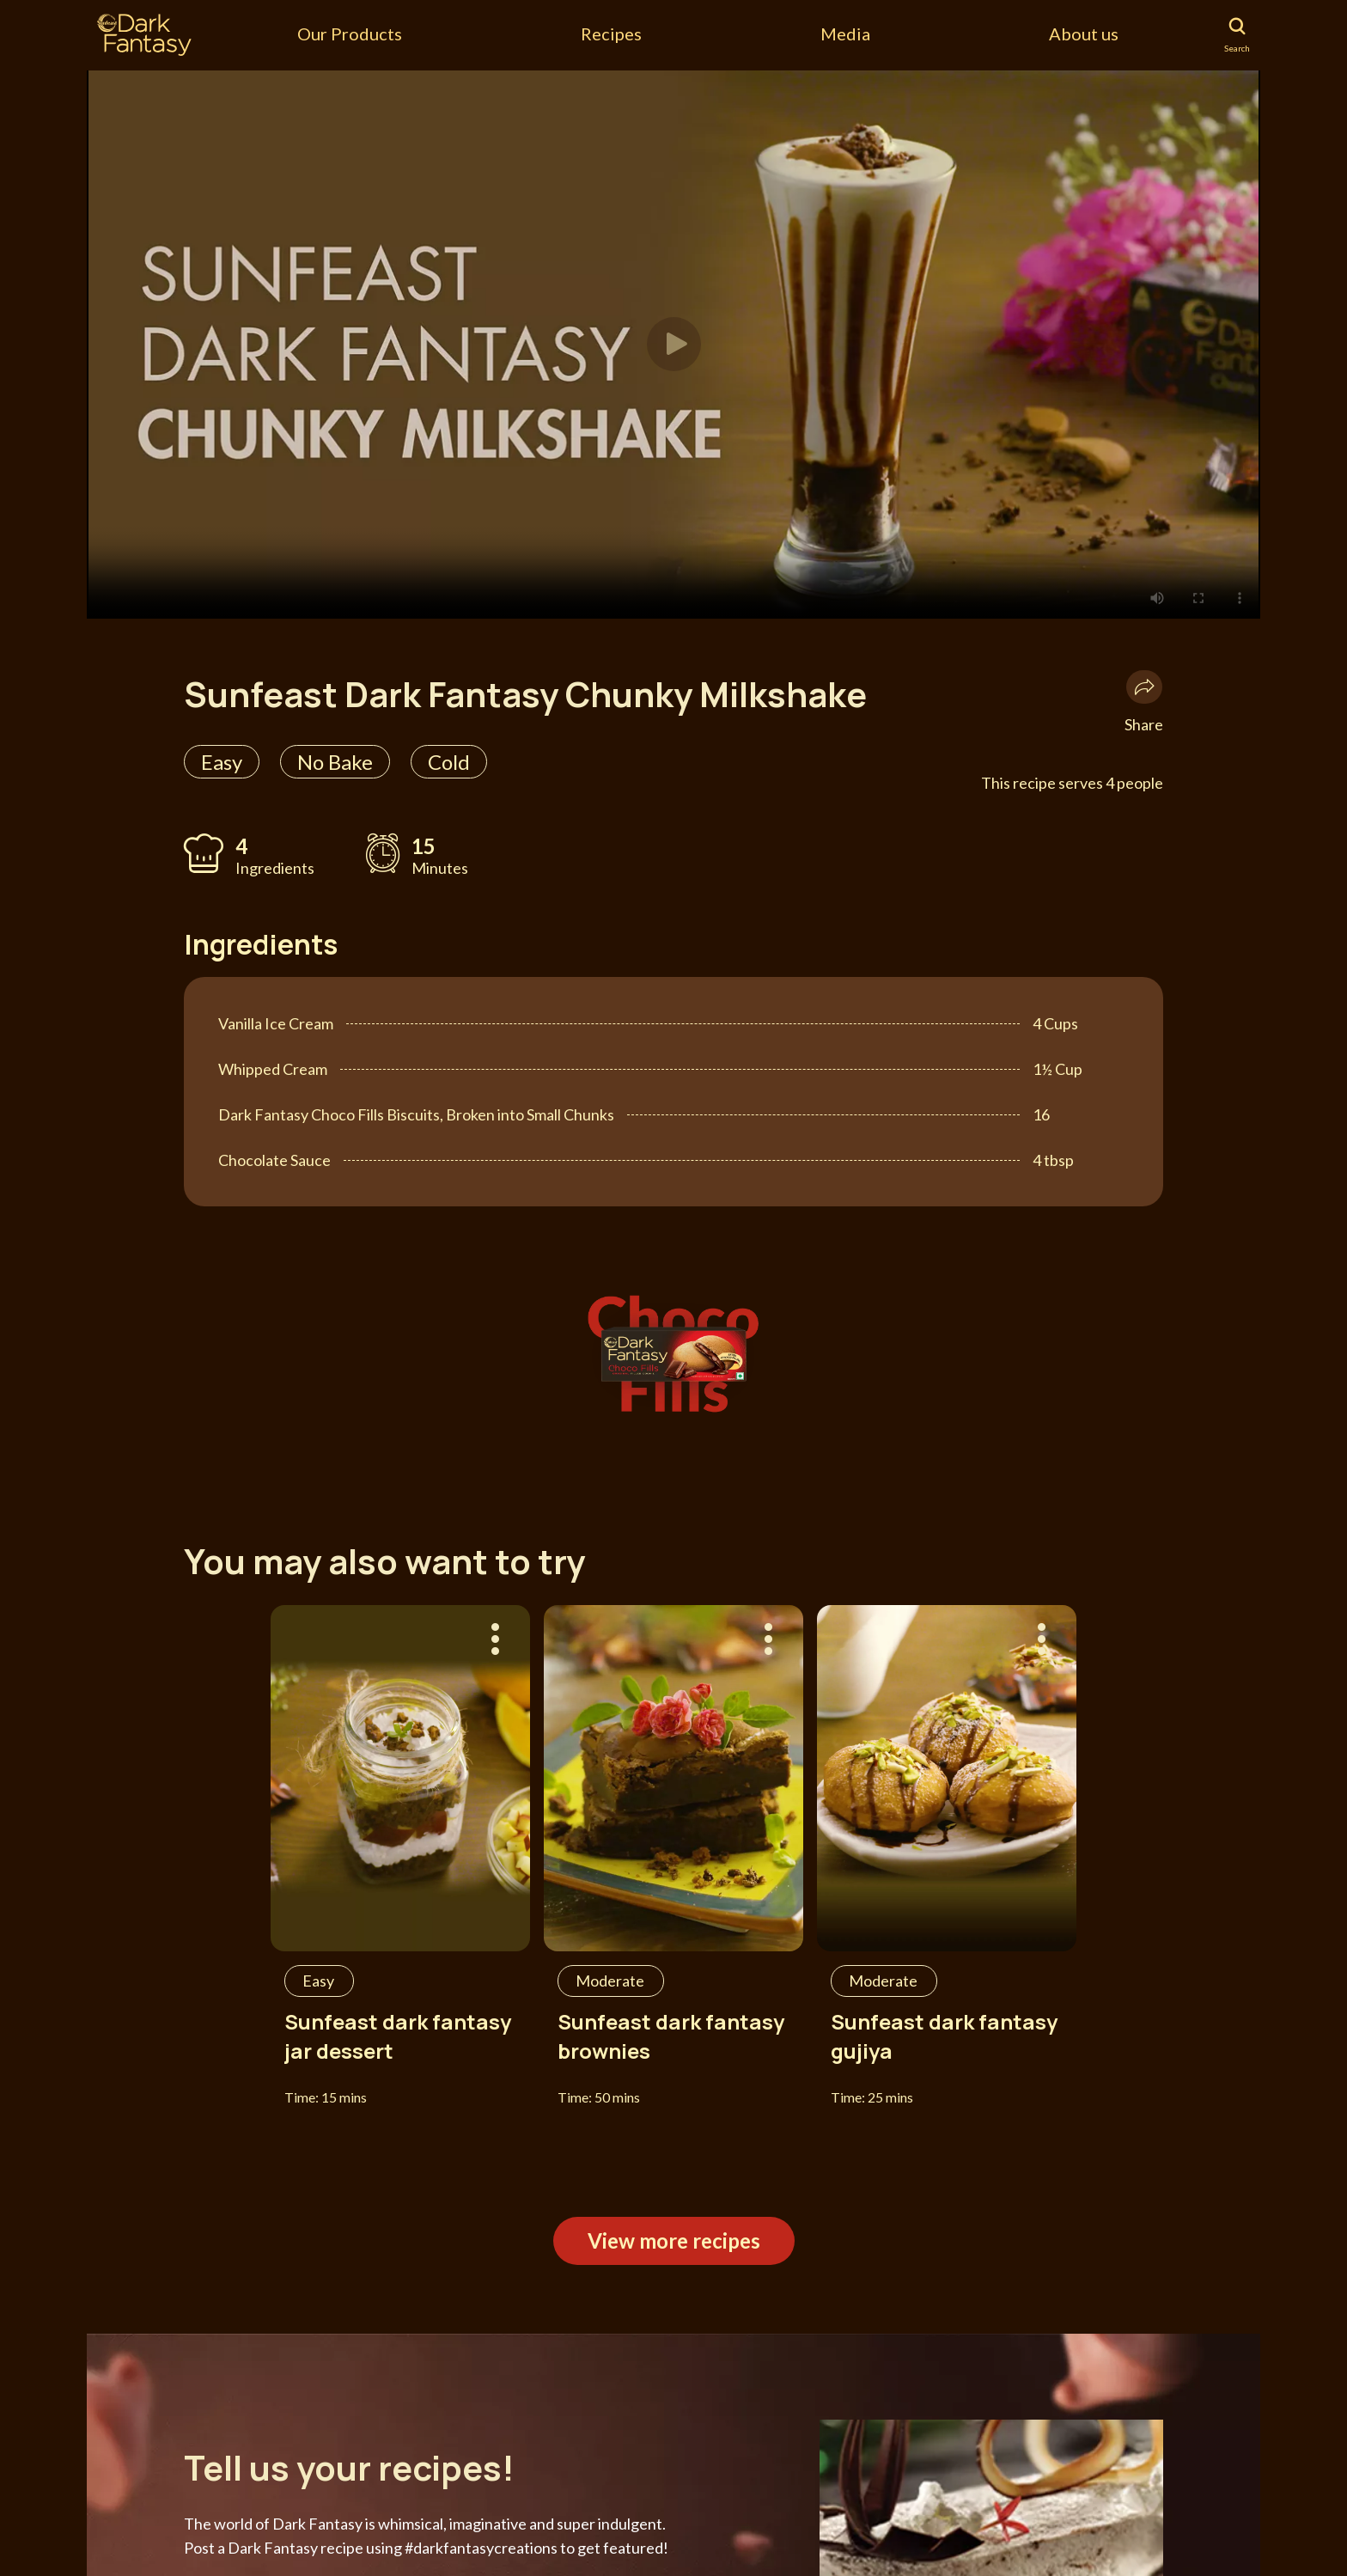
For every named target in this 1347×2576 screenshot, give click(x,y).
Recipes (611, 33)
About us (1083, 33)
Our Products (349, 33)
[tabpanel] (673, 344)
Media (845, 33)
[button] (674, 344)
